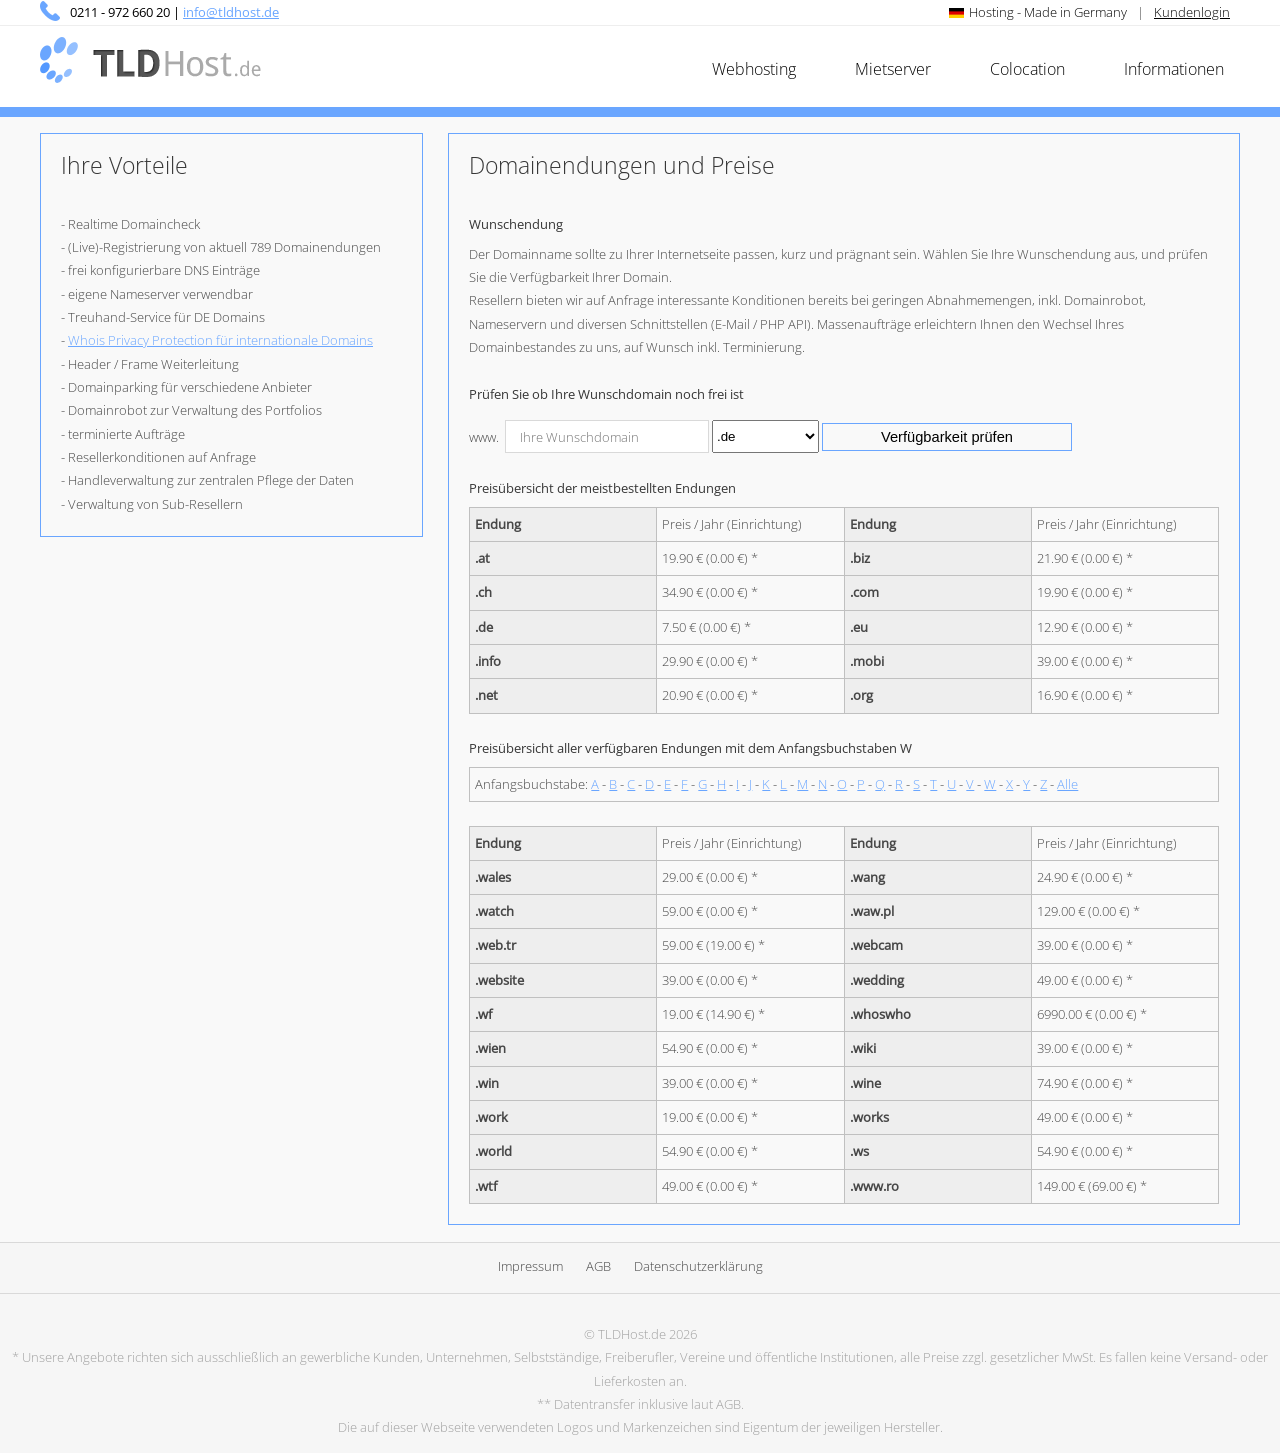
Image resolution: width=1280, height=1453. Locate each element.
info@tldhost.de (231, 12)
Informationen (1174, 69)
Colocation (1027, 69)
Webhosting (754, 69)
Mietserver (893, 69)
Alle (1067, 784)
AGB (598, 1266)
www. (484, 437)
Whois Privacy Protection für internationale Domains (220, 340)
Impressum (530, 1266)
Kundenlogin (1192, 12)
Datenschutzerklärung (698, 1266)
